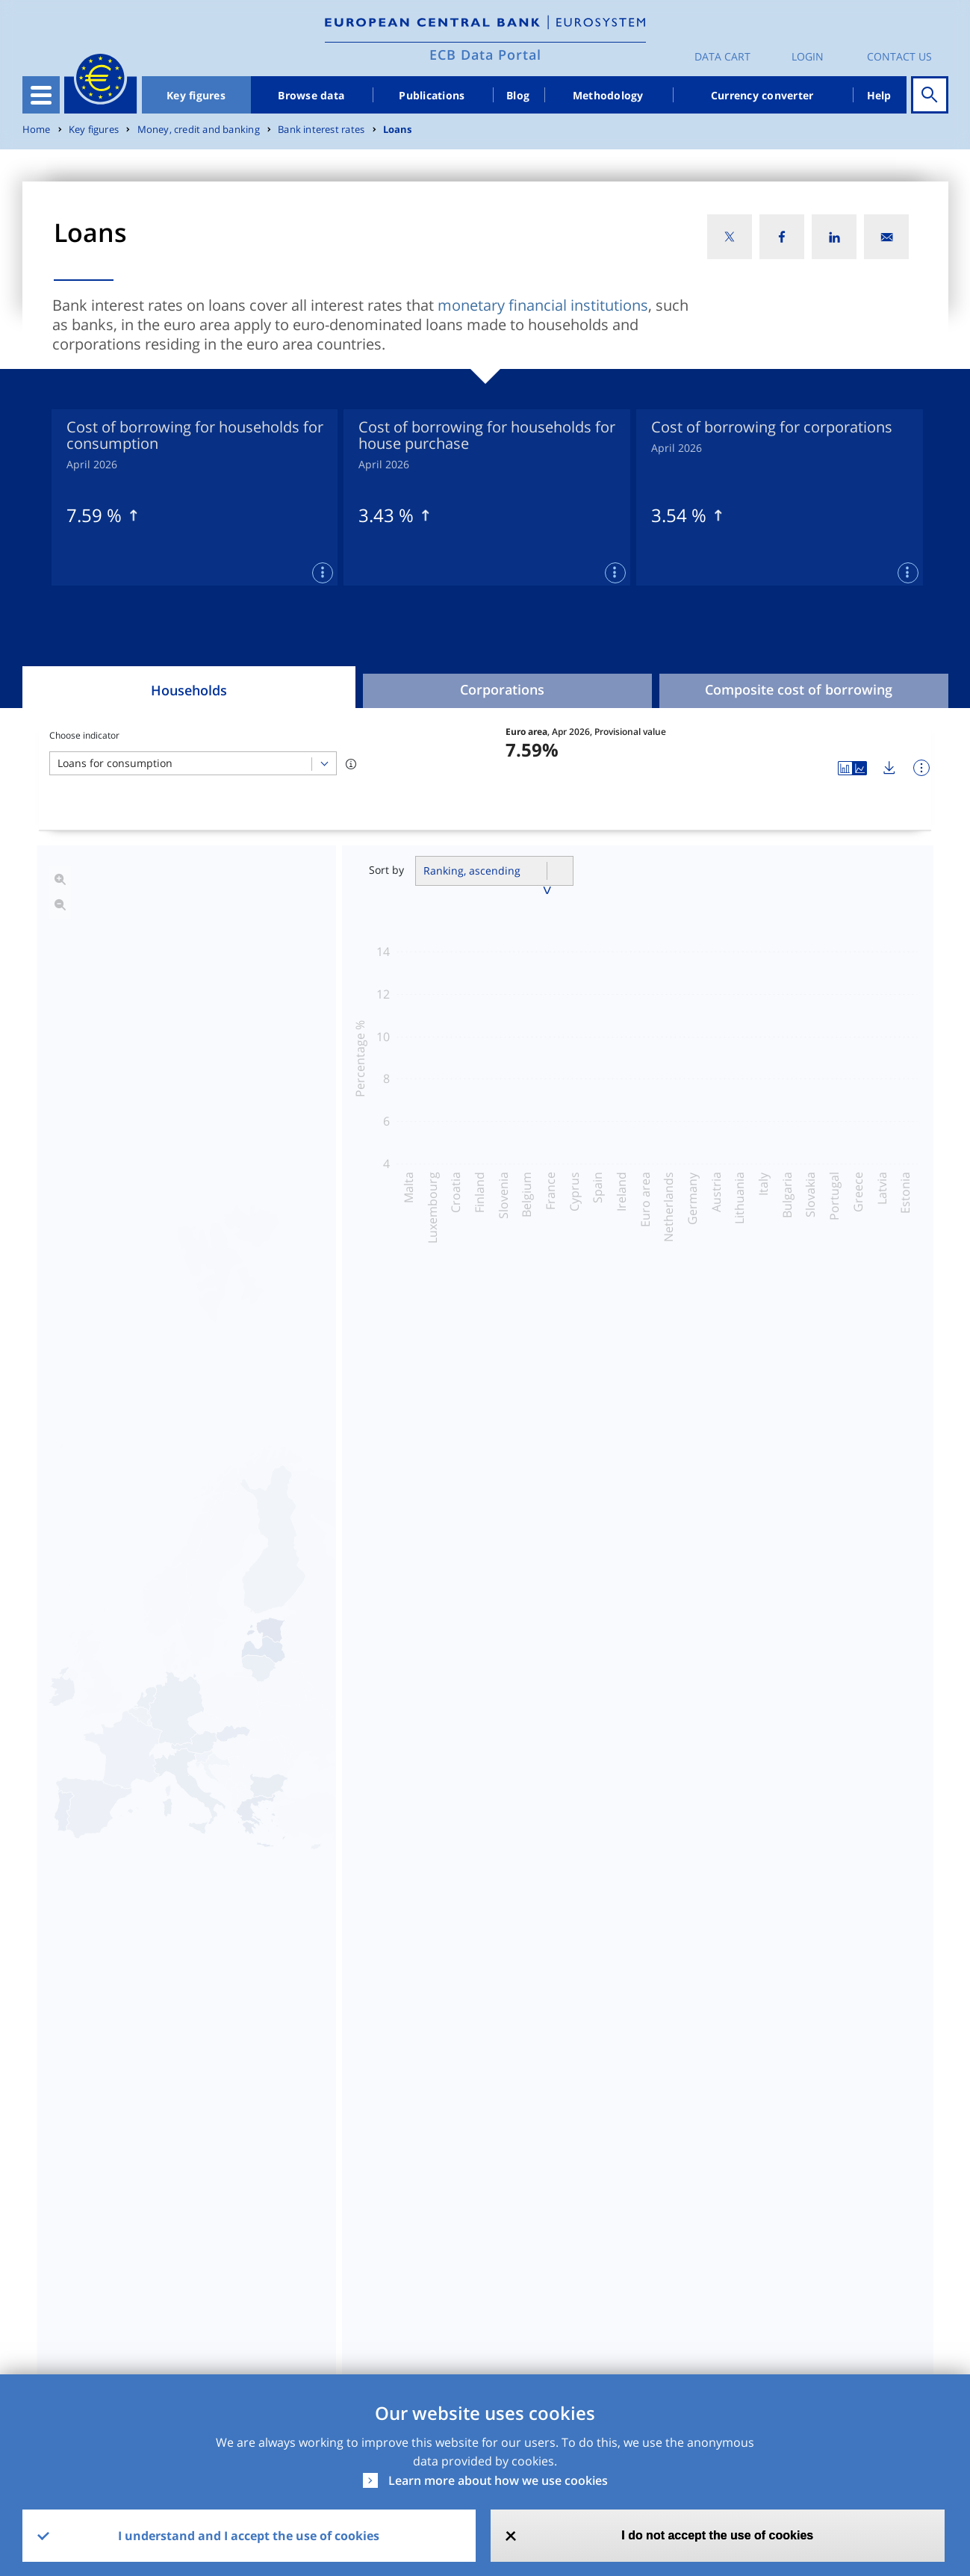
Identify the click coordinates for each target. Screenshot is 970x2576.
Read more (496, 1981)
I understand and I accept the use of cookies (248, 2535)
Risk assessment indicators (627, 1535)
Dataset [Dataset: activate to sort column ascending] (60, 2275)
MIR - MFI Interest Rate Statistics (131, 2315)
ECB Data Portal (485, 54)
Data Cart (722, 56)
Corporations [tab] (502, 689)
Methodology (608, 95)
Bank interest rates (321, 129)
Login (808, 56)
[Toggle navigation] (41, 95)
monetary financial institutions (543, 305)
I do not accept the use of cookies (717, 2535)
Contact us (899, 56)
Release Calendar (845, 2315)
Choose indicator (84, 735)
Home (36, 129)
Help (879, 95)
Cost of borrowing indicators (632, 1496)
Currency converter (762, 95)
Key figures (196, 95)
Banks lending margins (612, 1574)
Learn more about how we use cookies (498, 2480)
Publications (431, 95)
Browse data (311, 95)
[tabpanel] (195, 497)
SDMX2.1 (634, 2315)
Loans (397, 129)
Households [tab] (189, 690)
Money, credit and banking (198, 129)
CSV (487, 2315)
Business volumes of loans (301, 1535)
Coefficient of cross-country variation (336, 1574)
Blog (517, 95)
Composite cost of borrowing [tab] (798, 689)
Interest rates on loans (286, 1496)
